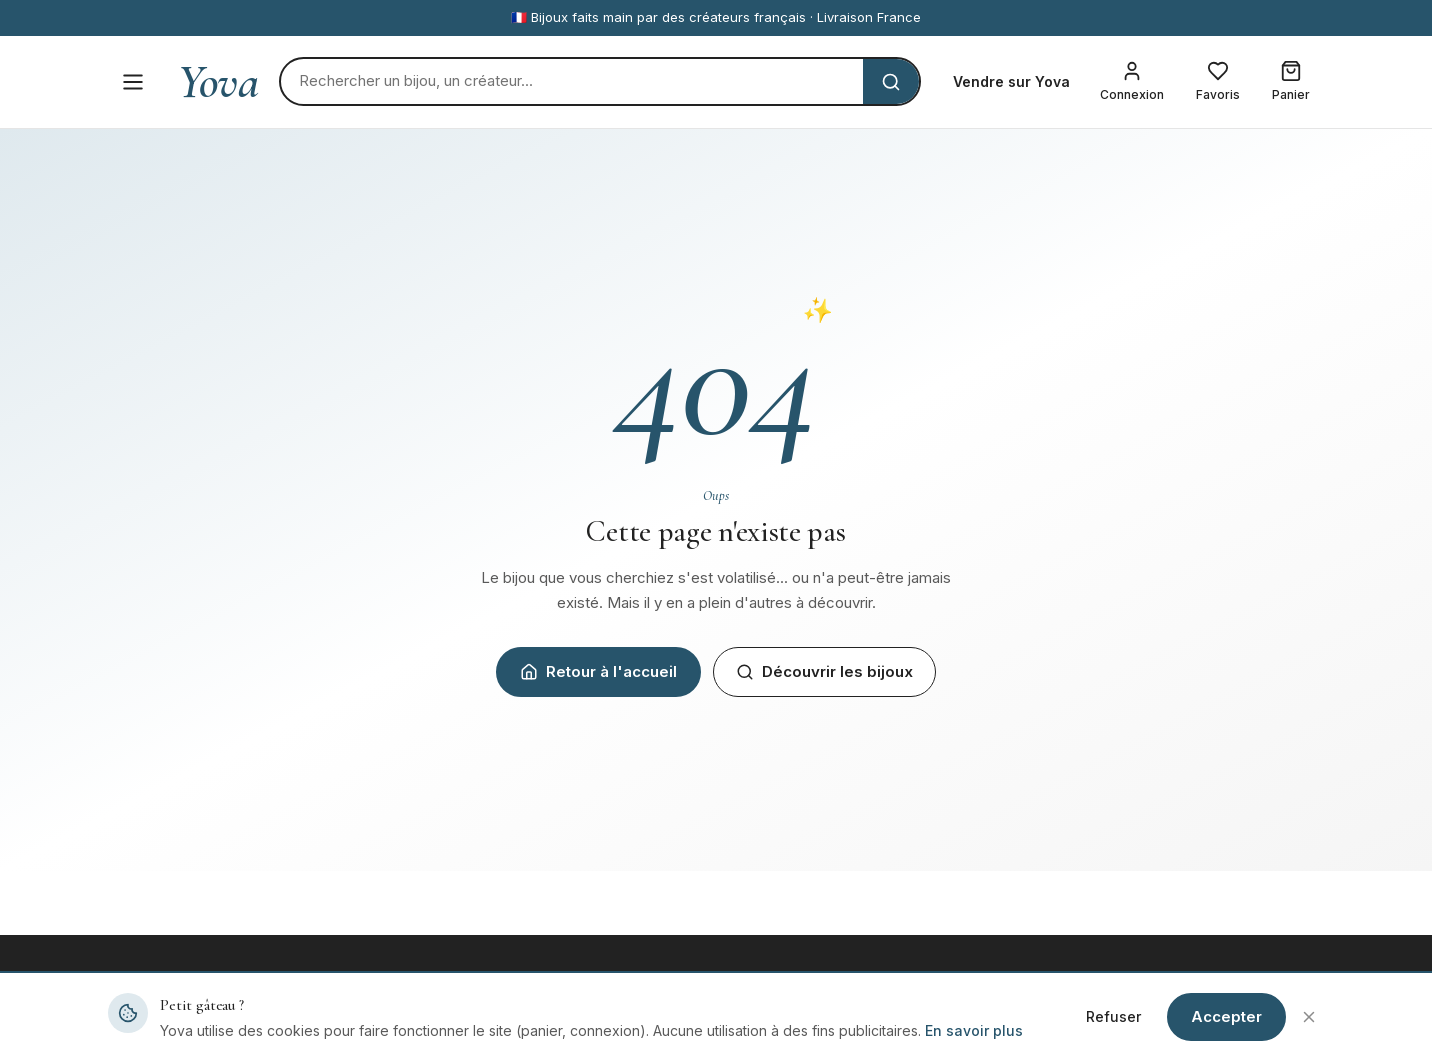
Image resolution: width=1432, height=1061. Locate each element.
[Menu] (133, 82)
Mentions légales (1100, 1028)
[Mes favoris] (1218, 82)
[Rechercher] (572, 81)
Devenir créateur (788, 1028)
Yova (218, 82)
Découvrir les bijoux (824, 671)
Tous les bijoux (470, 1028)
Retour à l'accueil (598, 671)
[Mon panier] (1291, 82)
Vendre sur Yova (1011, 81)
